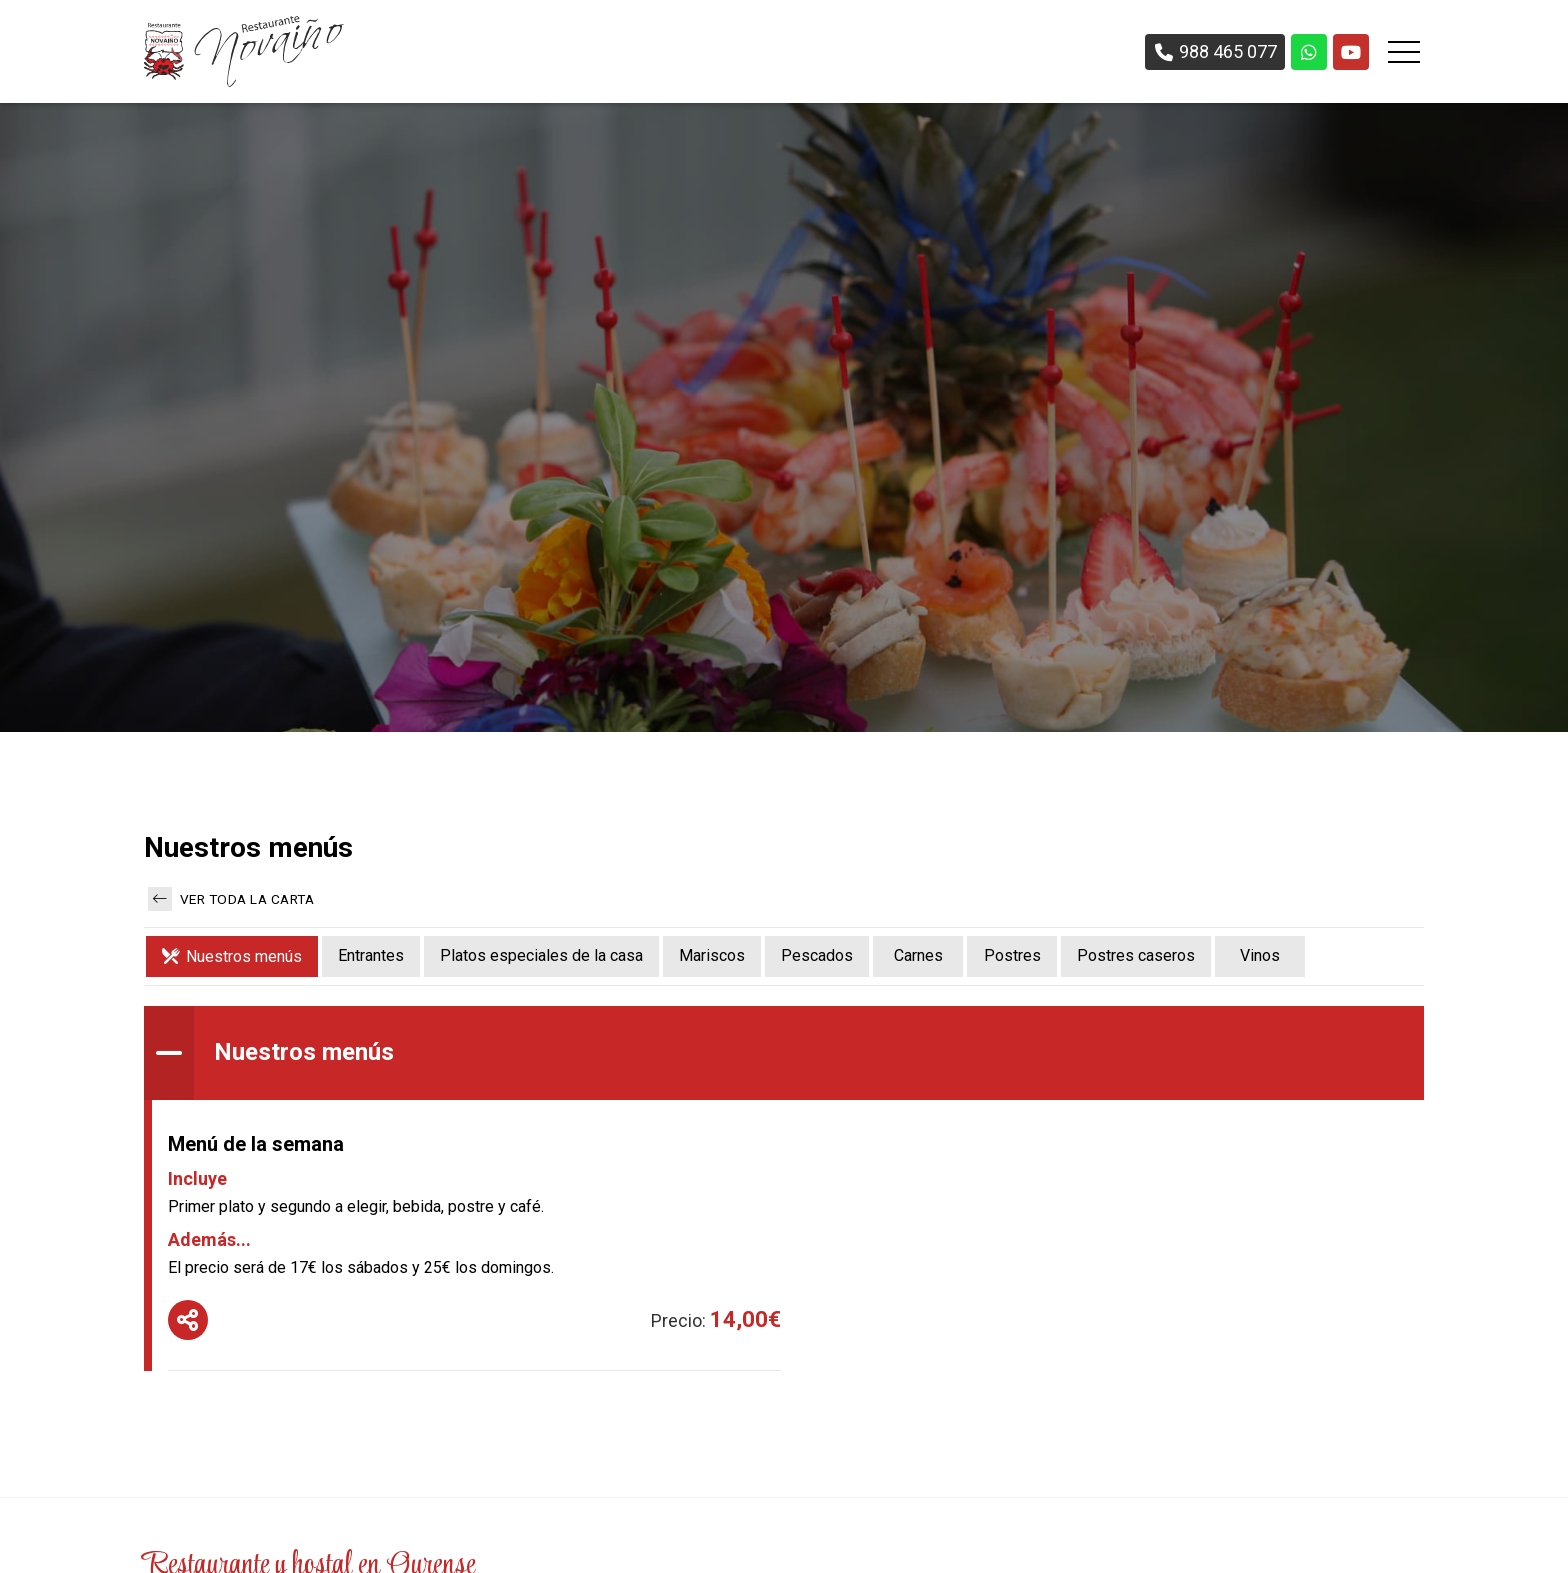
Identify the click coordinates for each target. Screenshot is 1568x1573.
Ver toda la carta (231, 899)
